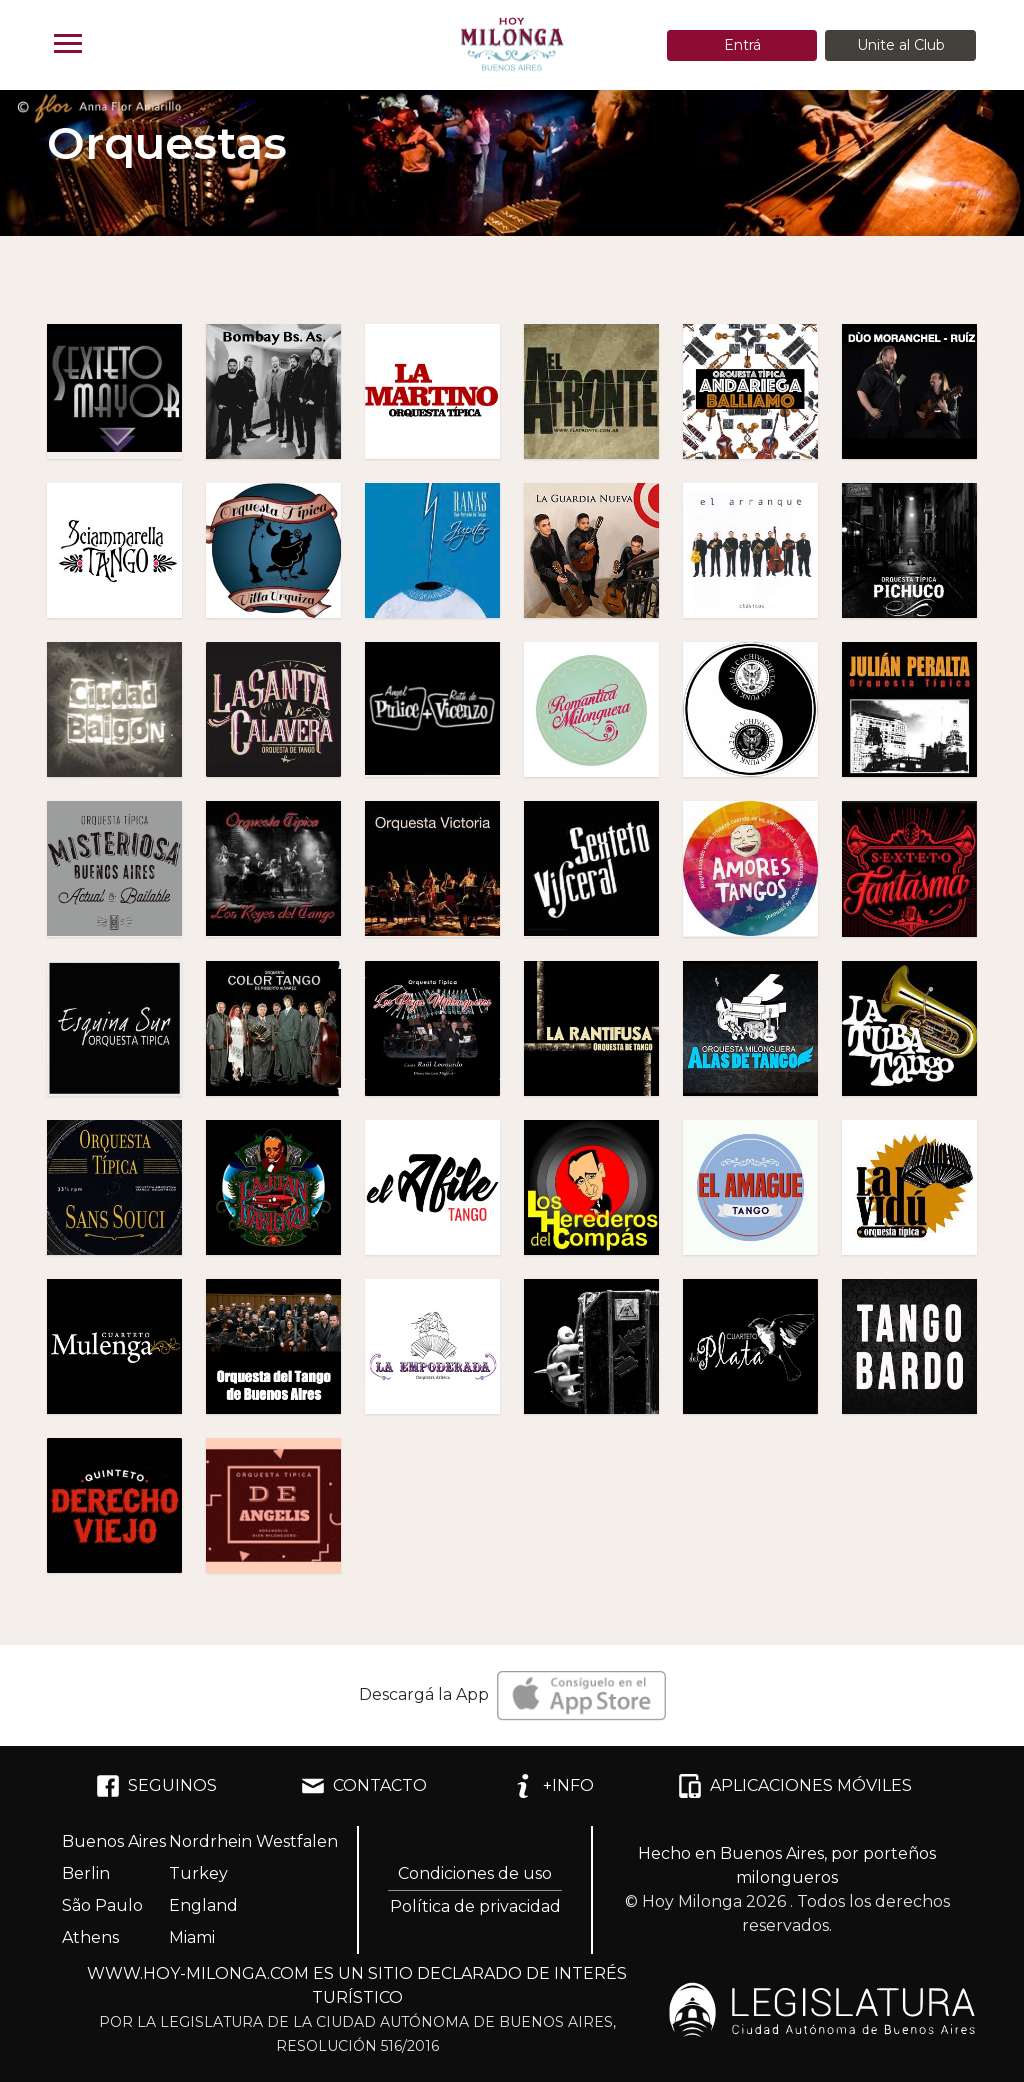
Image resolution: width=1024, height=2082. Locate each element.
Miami (192, 1937)
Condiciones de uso (475, 1873)
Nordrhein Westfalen (253, 1841)
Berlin (86, 1873)
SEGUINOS (156, 1786)
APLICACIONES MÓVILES (795, 1786)
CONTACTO (364, 1786)
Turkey (198, 1873)
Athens (90, 1937)
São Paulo (102, 1905)
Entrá (742, 45)
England (203, 1905)
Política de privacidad (475, 1906)
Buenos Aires (114, 1841)
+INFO (552, 1786)
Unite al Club (901, 45)
